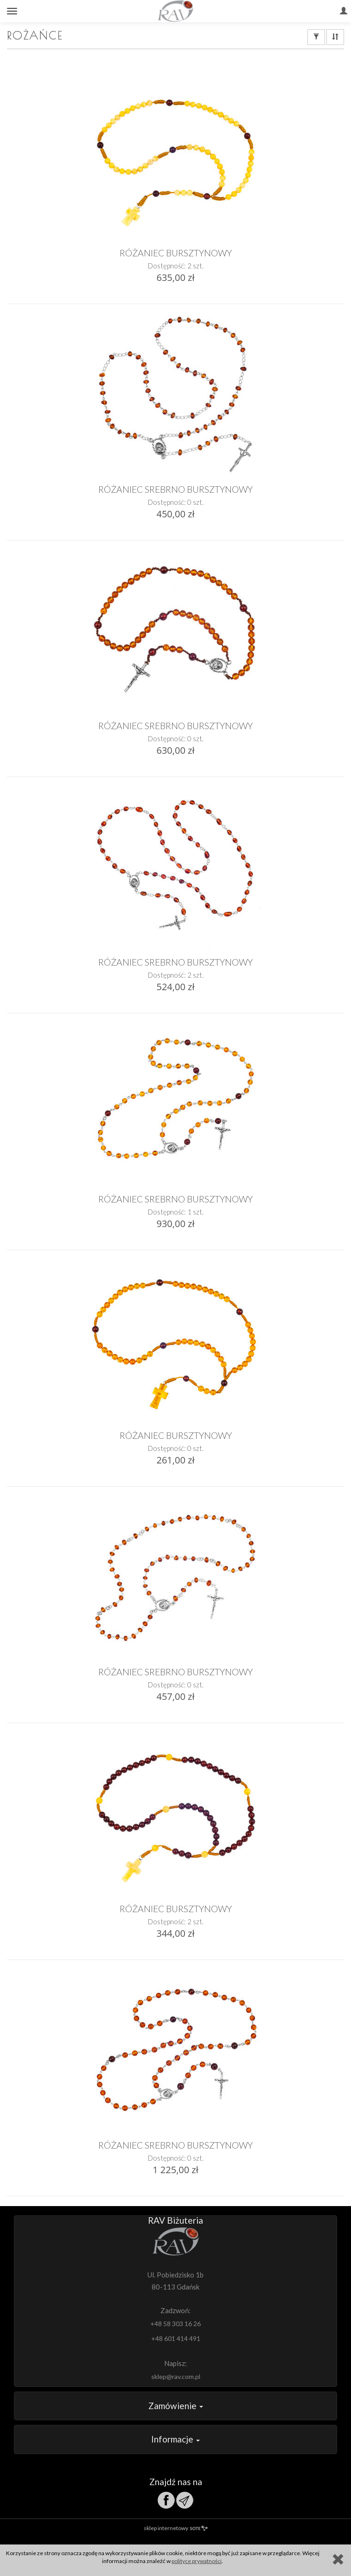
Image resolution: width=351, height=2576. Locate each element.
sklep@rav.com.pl (175, 2376)
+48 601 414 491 (175, 2338)
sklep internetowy (176, 2528)
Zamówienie (175, 2405)
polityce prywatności (197, 2560)
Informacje (175, 2439)
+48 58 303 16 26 (175, 2324)
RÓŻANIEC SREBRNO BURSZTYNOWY (175, 489)
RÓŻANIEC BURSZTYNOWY (176, 253)
